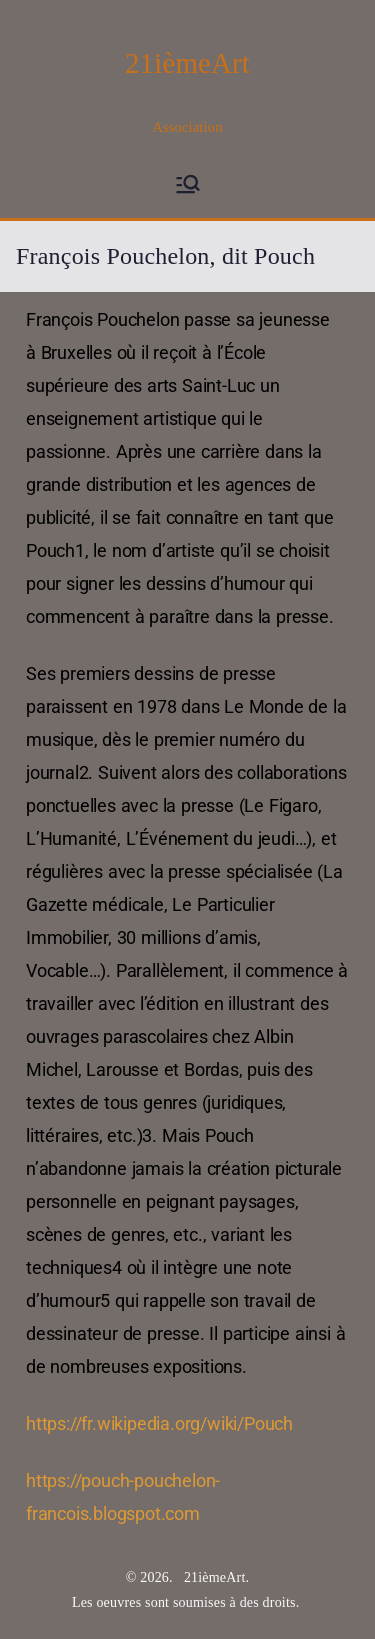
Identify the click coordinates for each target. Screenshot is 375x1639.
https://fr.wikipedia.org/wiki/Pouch (159, 1423)
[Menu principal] (188, 184)
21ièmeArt (187, 63)
